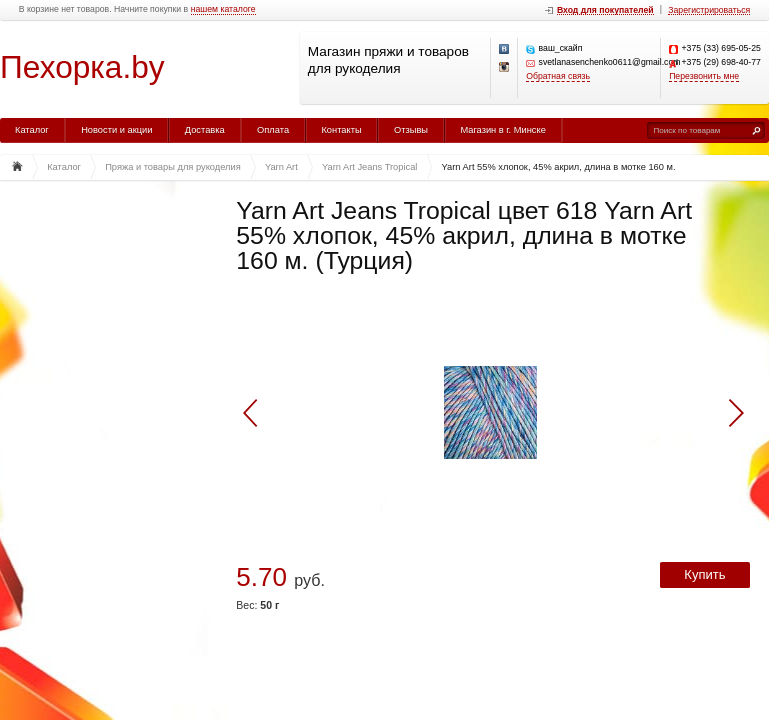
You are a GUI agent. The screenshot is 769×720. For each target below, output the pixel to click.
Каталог (32, 130)
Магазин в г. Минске (502, 130)
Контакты (341, 130)
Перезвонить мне (704, 76)
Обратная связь (558, 76)
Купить (704, 574)
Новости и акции (116, 130)
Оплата (273, 130)
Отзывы (411, 130)
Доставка (205, 130)
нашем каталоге (223, 9)
